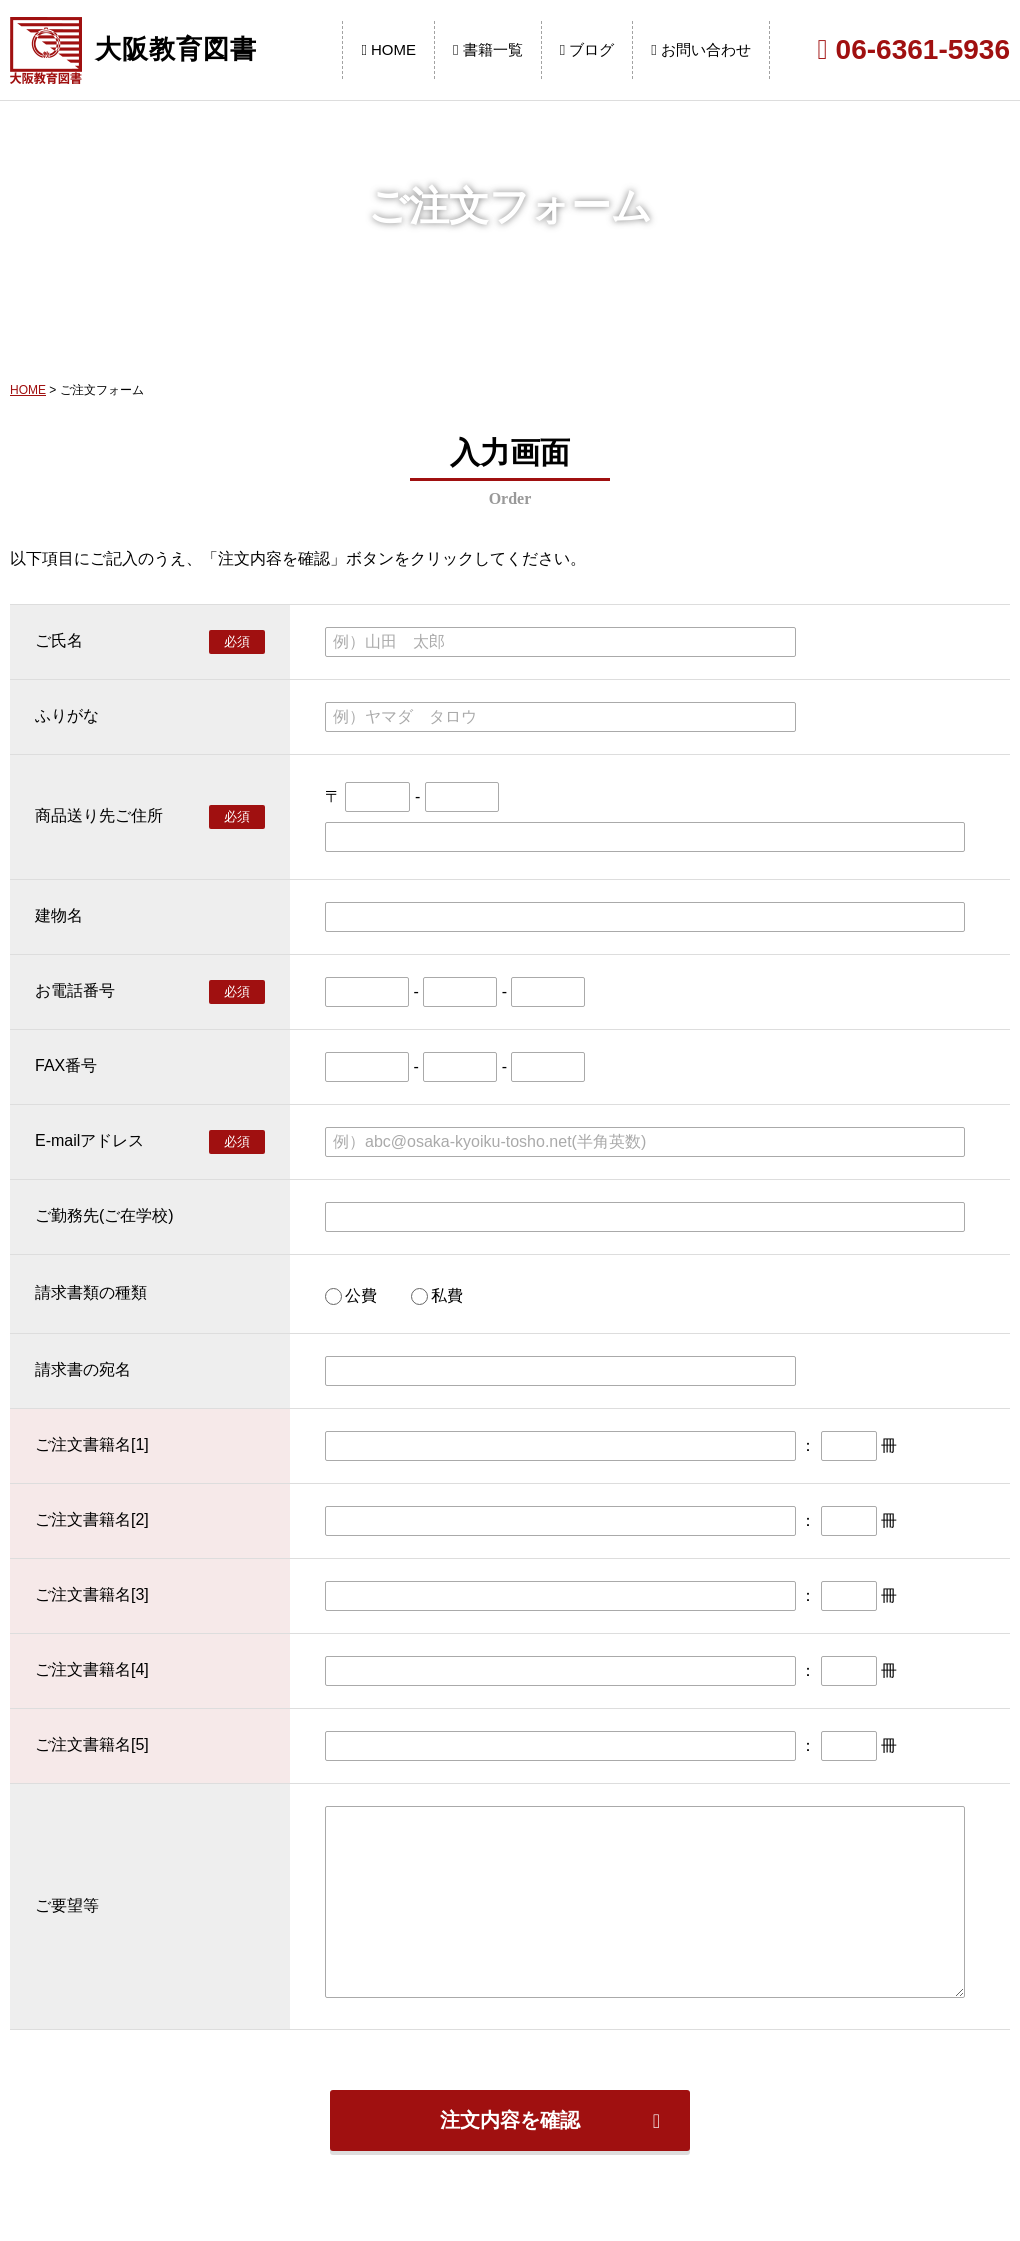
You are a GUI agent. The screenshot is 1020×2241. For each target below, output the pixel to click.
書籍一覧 (488, 49)
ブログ (587, 49)
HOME (388, 49)
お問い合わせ (701, 49)
